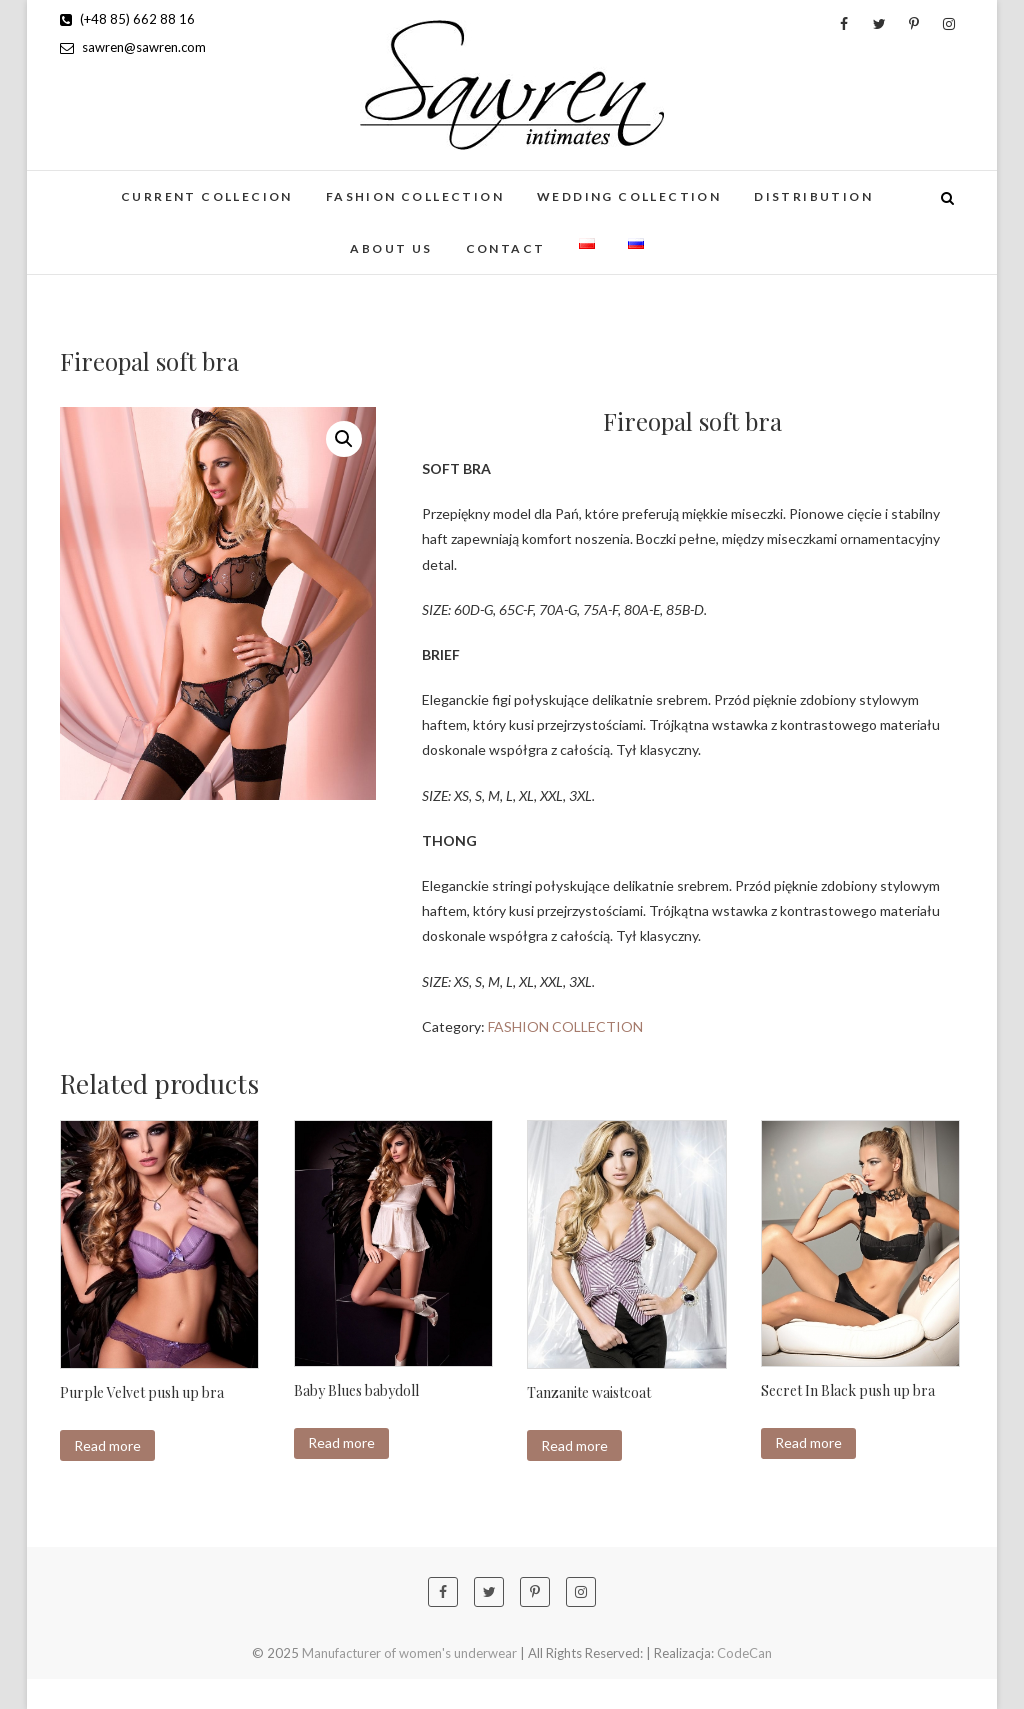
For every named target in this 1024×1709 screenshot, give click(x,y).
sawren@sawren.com (133, 47)
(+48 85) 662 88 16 (127, 19)
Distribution (813, 196)
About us (391, 248)
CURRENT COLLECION (207, 196)
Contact (506, 248)
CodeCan (744, 1653)
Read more (107, 1445)
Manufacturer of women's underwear (409, 1653)
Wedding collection (629, 196)
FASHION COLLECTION (415, 196)
